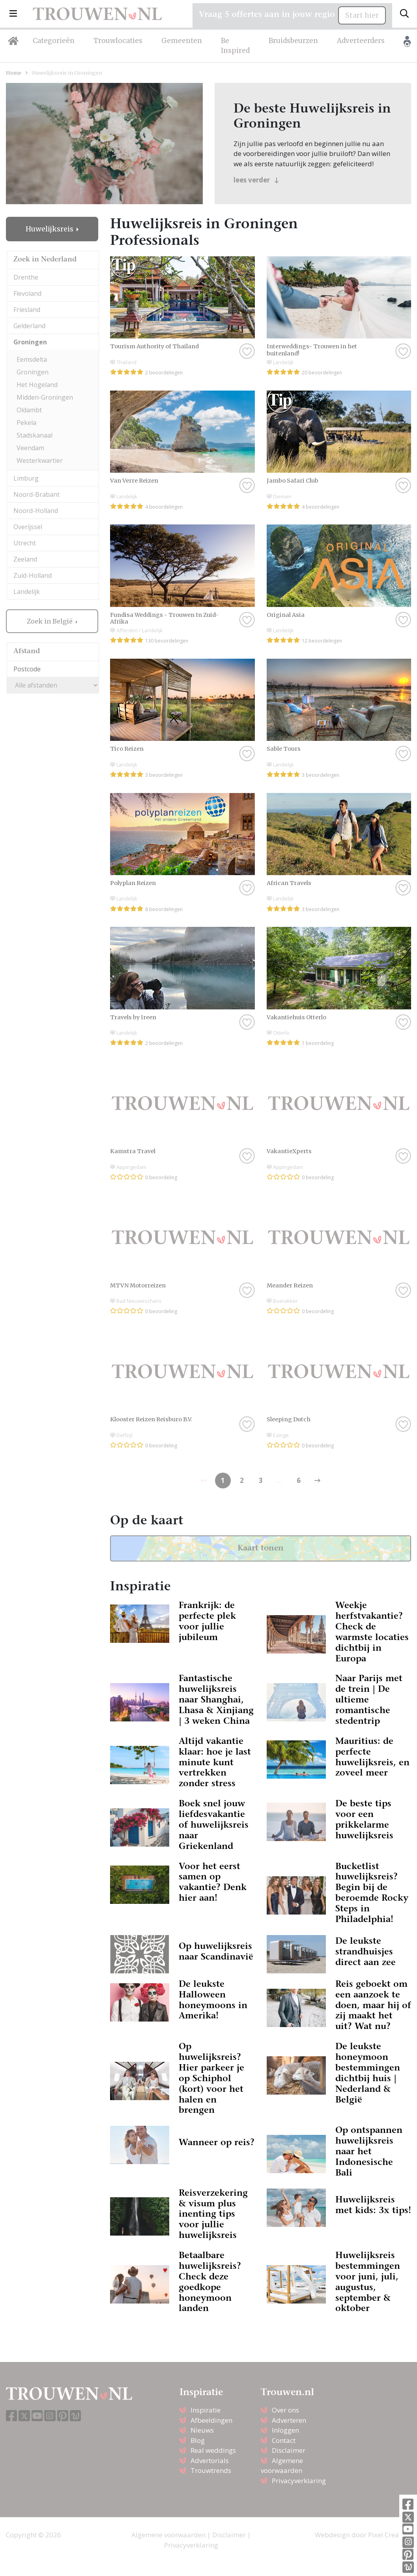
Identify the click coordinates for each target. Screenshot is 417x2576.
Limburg (26, 478)
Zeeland (25, 559)
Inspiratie (206, 2409)
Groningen (30, 342)
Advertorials (210, 2460)
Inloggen (285, 2430)
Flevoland (27, 293)
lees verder (256, 179)
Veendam (30, 447)
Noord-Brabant (36, 494)
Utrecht (24, 543)
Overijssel (27, 526)
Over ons (285, 2409)
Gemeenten (181, 40)
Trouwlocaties (117, 40)
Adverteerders (361, 40)
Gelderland (29, 325)
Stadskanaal (34, 435)
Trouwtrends (211, 2470)
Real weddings (213, 2450)
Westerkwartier (40, 460)
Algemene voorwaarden (168, 2534)
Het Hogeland (37, 384)
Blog (198, 2440)
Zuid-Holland (32, 575)
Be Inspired (235, 45)
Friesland (26, 309)
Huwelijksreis (50, 229)
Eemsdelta (32, 359)
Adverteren (289, 2420)
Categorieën (54, 40)
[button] (13, 13)
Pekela (26, 422)
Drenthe (25, 277)
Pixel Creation (389, 2534)
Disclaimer (288, 2450)
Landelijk (26, 591)
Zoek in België (50, 621)
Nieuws (202, 2430)
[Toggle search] (404, 14)
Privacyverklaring (299, 2480)
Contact (283, 2440)
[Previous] (317, 1480)
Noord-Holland (35, 510)
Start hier (362, 15)
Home (13, 73)
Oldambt (29, 410)
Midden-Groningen (45, 397)
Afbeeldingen (211, 2420)
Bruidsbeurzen (293, 40)
